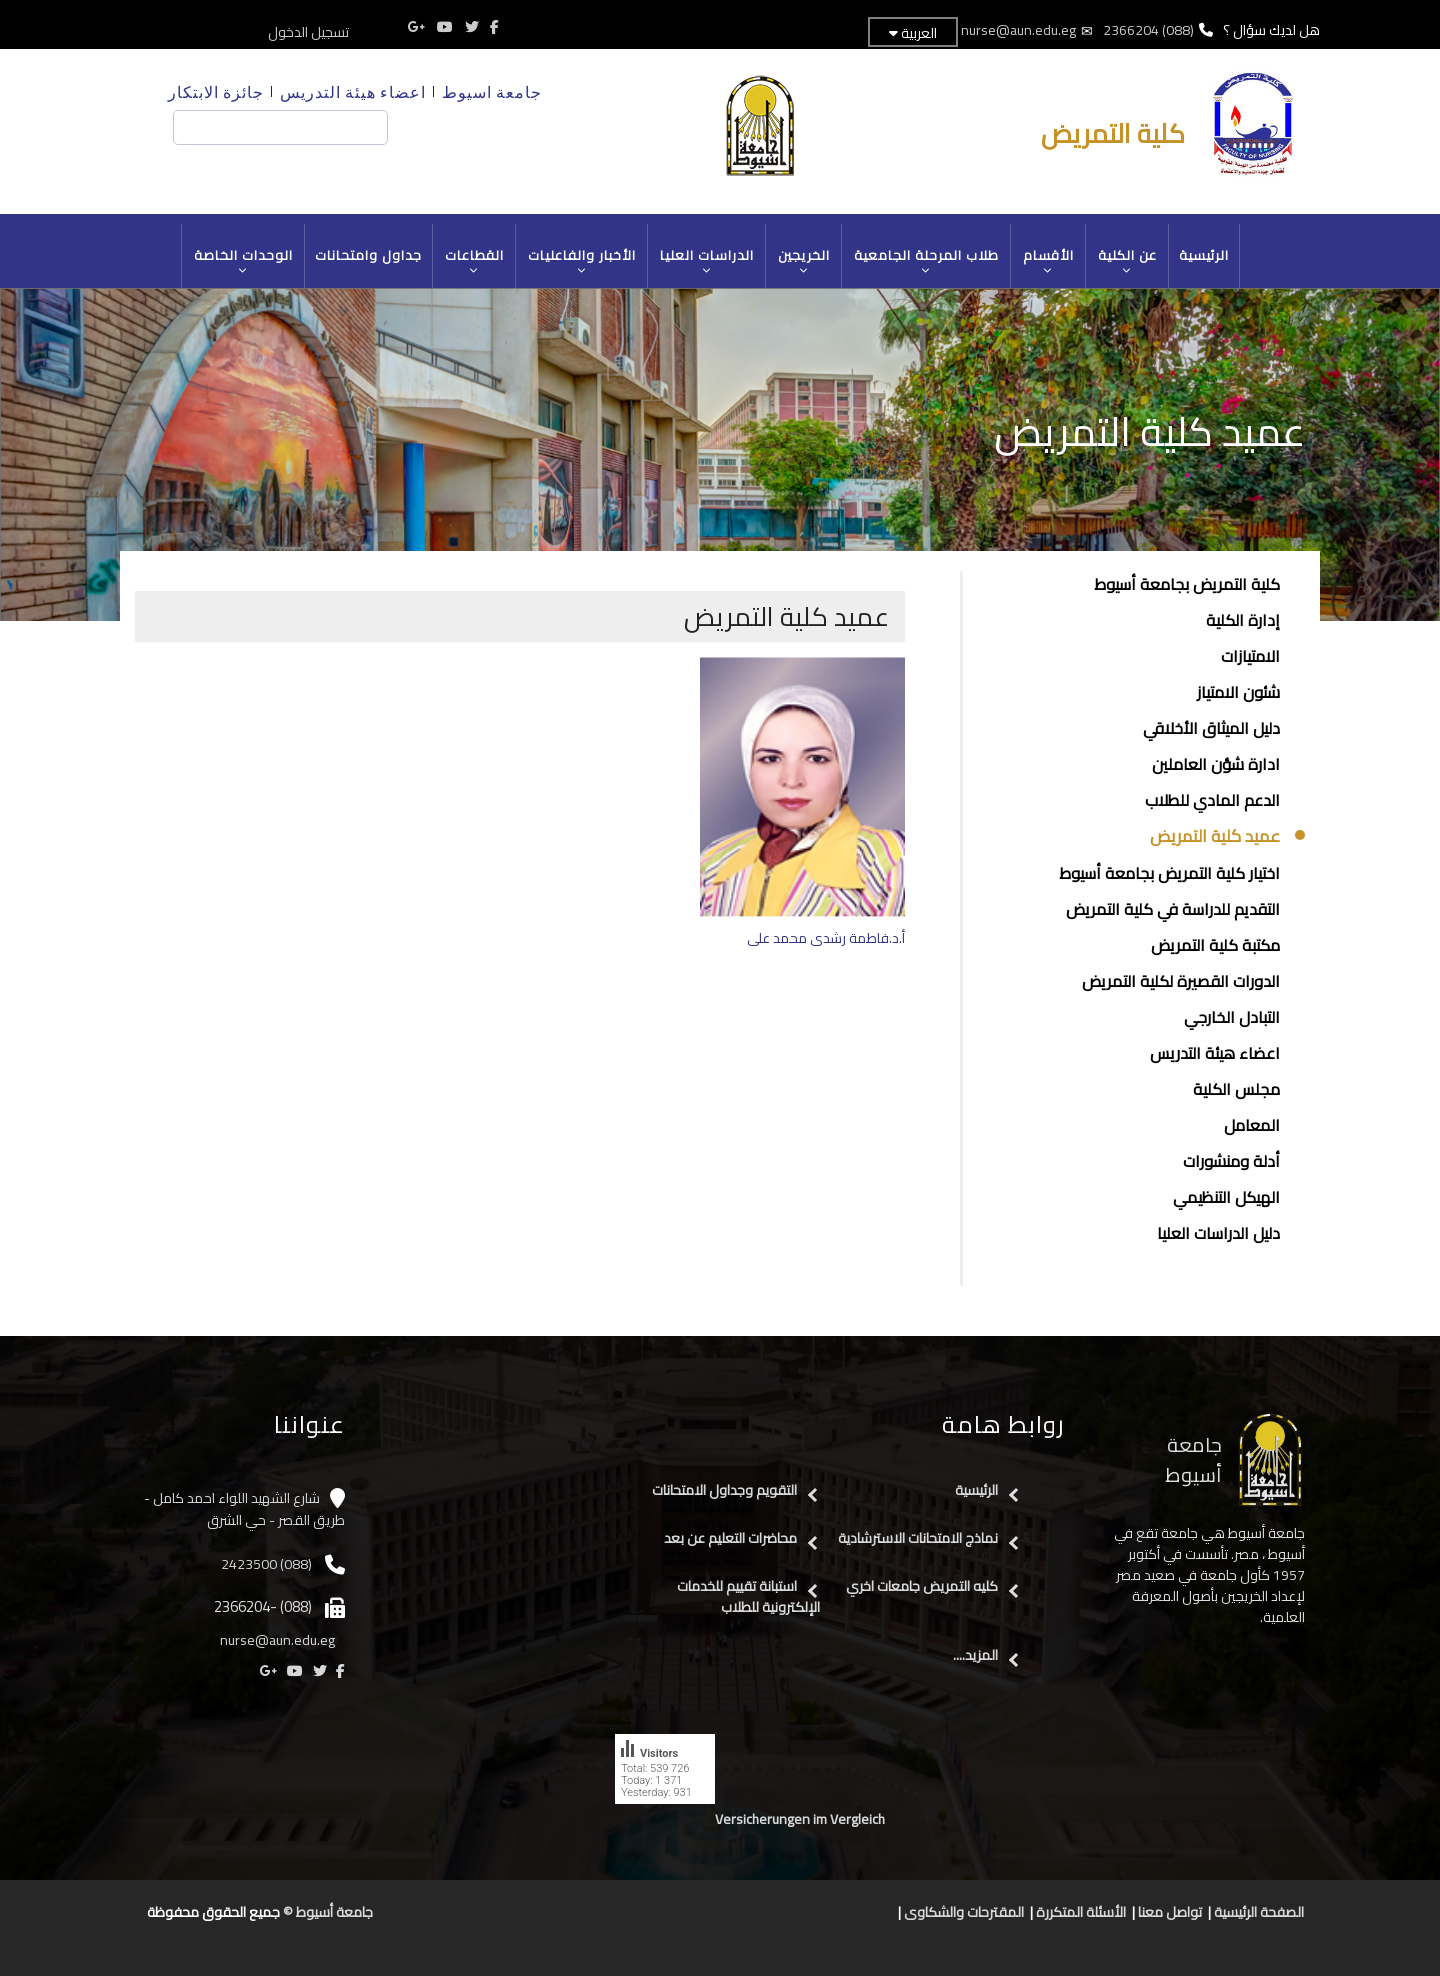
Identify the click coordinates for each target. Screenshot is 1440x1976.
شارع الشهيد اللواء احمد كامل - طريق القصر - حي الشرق (244, 1509)
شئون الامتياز (1238, 692)
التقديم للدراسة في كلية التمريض (1173, 909)
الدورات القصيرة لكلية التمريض (1181, 981)
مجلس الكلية (1236, 1089)
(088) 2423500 (266, 1564)
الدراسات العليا (707, 261)
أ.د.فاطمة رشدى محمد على (826, 938)
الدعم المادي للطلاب (1212, 800)
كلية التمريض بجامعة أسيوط (1187, 584)
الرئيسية (1204, 255)
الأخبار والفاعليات (582, 261)
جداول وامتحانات (368, 255)
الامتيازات (1250, 656)
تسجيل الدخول (308, 32)
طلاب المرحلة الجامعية (927, 261)
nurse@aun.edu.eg (1018, 30)
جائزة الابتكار (216, 91)
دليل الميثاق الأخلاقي (1211, 728)
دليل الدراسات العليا (1218, 1233)
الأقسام (1049, 261)
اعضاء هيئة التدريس (353, 91)
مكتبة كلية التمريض (1215, 945)
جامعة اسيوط (492, 91)
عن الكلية (1128, 261)
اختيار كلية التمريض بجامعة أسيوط (1169, 873)
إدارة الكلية (1243, 620)
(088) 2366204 (1148, 30)
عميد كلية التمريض (1215, 837)
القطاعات (475, 261)
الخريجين (804, 261)
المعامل (1252, 1125)
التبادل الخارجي (1232, 1017)
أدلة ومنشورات (1231, 1161)
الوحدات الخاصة (244, 261)
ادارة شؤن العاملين (1216, 764)
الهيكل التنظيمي (1226, 1197)
